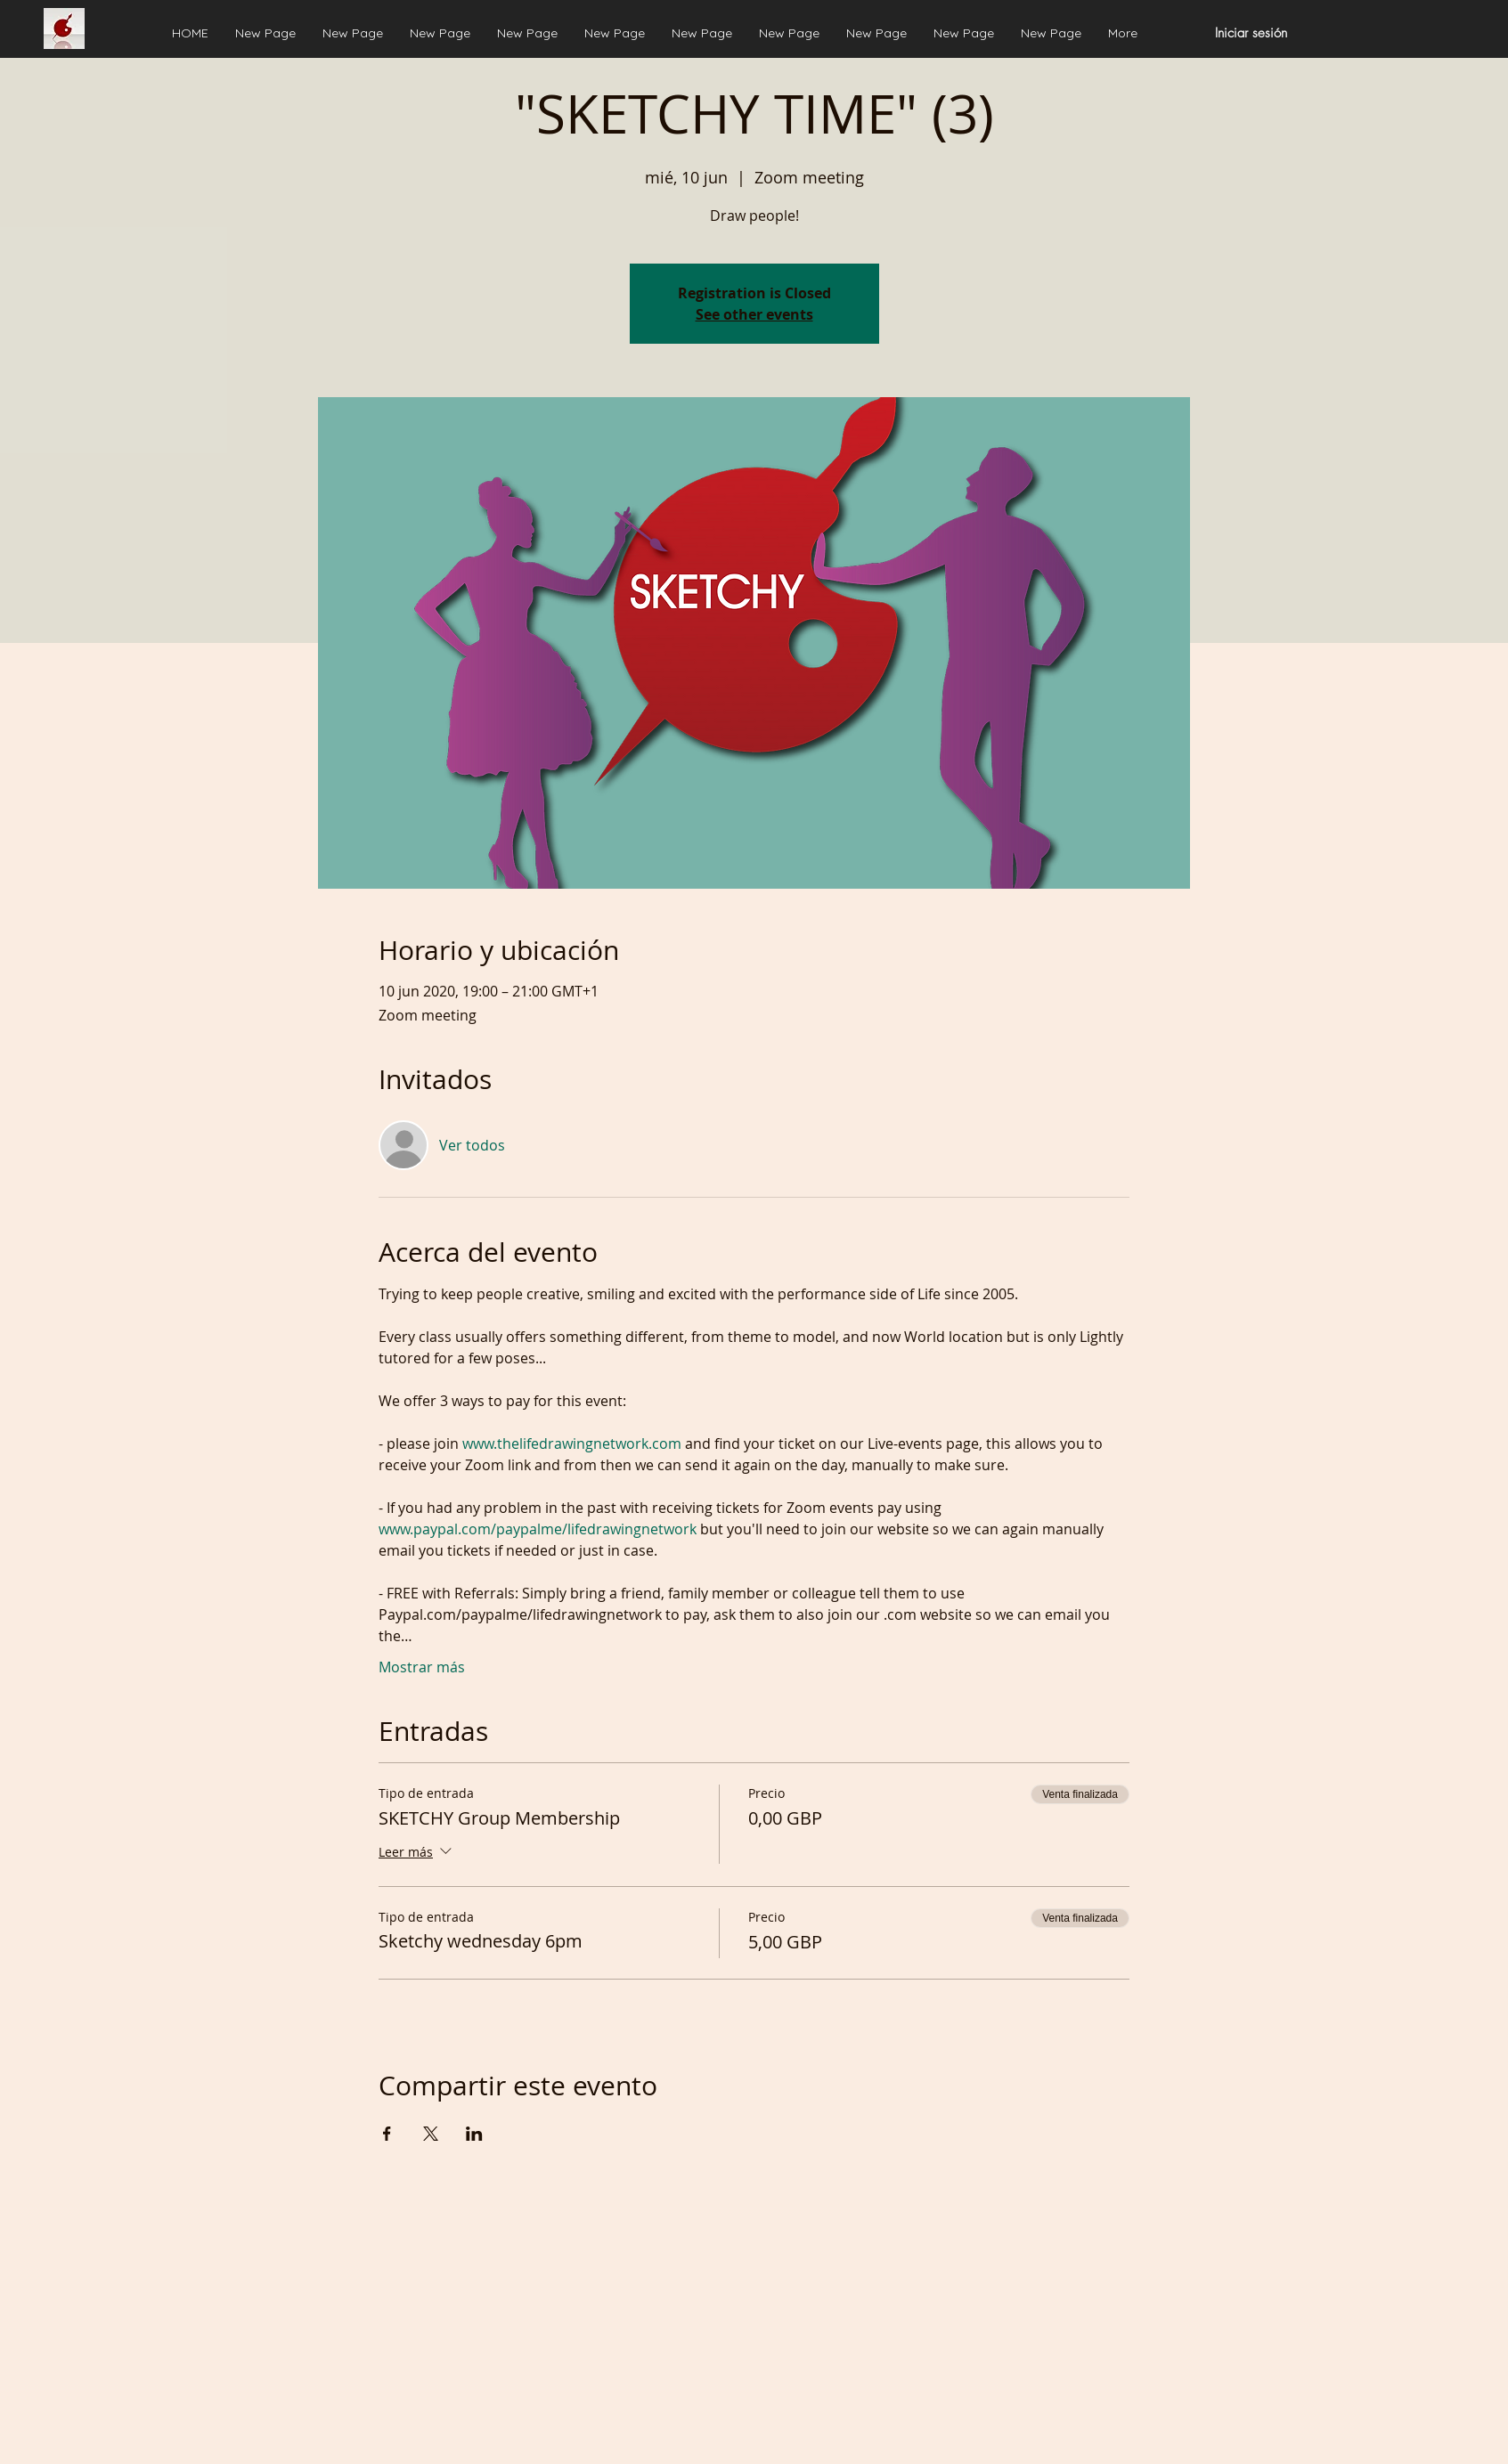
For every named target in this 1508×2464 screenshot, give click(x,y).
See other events (754, 314)
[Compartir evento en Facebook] (387, 2134)
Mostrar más (422, 1667)
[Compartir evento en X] (430, 2134)
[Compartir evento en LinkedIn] (474, 2134)
